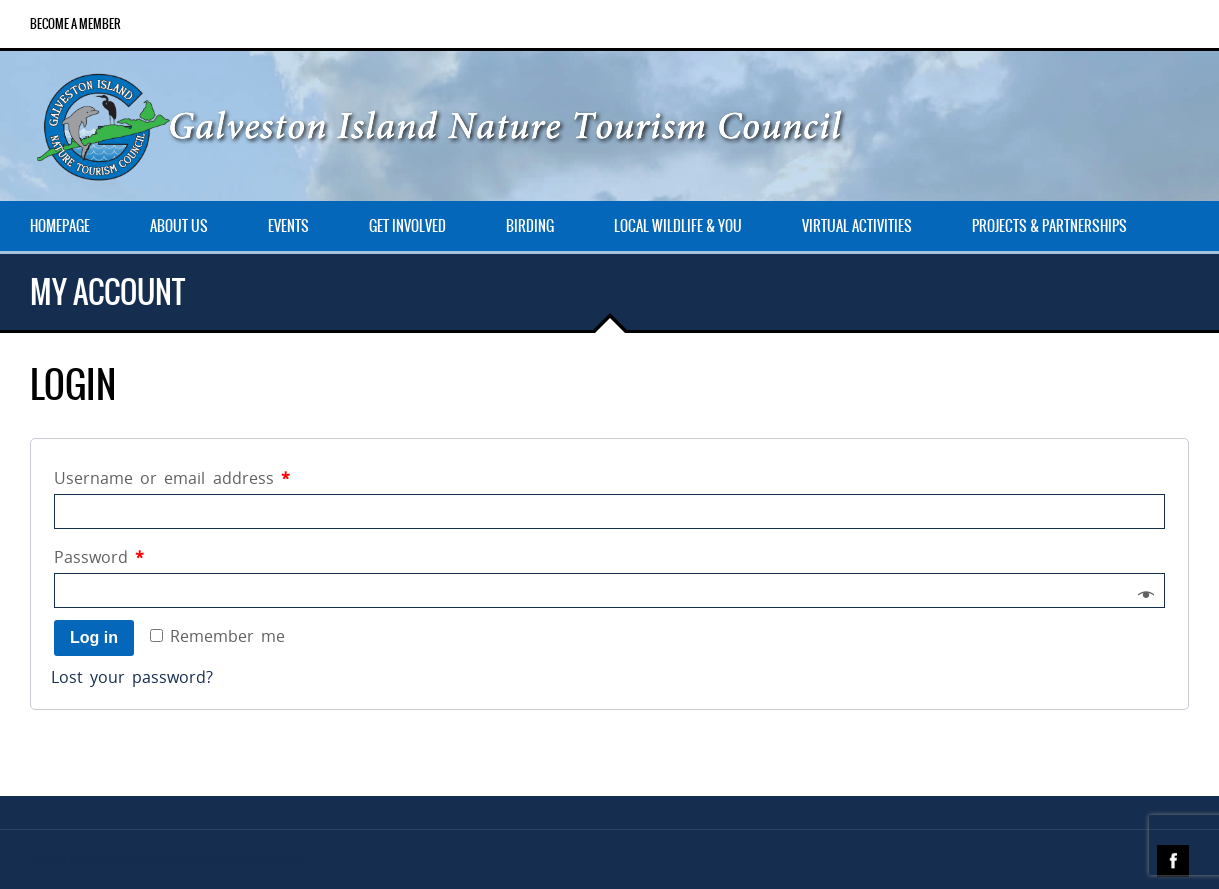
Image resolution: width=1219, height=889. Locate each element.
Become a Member (75, 24)
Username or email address (172, 478)
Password (99, 557)
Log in (94, 637)
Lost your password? (132, 677)
